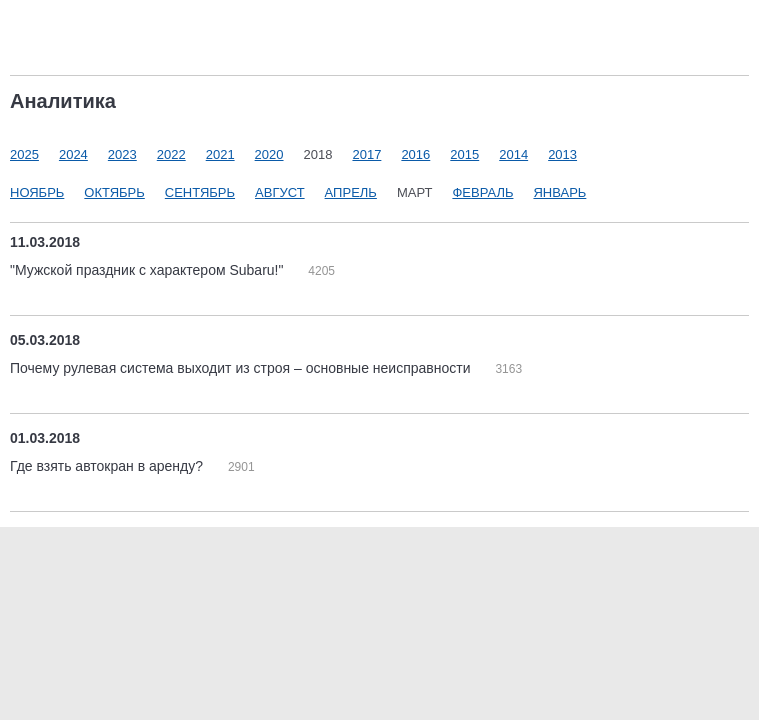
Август (280, 192)
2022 (171, 154)
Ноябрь (37, 192)
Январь (559, 192)
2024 (73, 154)
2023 (122, 154)
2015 (464, 154)
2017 (366, 154)
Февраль (482, 192)
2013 (562, 154)
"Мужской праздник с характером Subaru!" (148, 270)
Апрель (351, 192)
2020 (269, 154)
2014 (513, 154)
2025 (24, 154)
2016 (415, 154)
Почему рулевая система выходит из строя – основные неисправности (242, 368)
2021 (220, 154)
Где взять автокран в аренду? (108, 466)
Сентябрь (200, 192)
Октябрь (114, 192)
